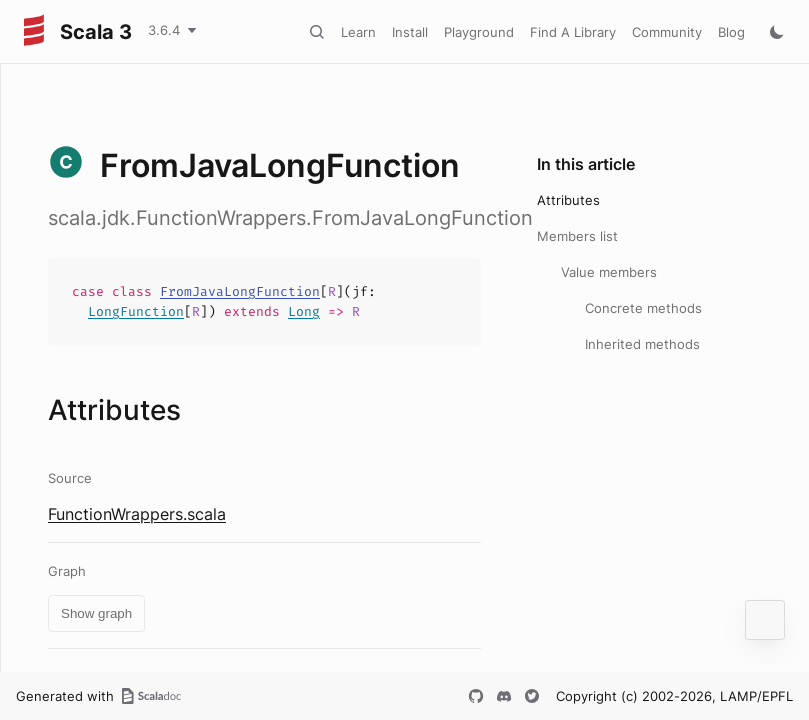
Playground (479, 32)
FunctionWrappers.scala (137, 514)
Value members (609, 272)
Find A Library (573, 32)
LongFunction (136, 311)
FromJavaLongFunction (240, 291)
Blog (731, 32)
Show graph (96, 613)
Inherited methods (642, 344)
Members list (577, 236)
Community (667, 32)
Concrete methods (643, 308)
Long (304, 311)
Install (410, 32)
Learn (358, 32)
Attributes (568, 200)
